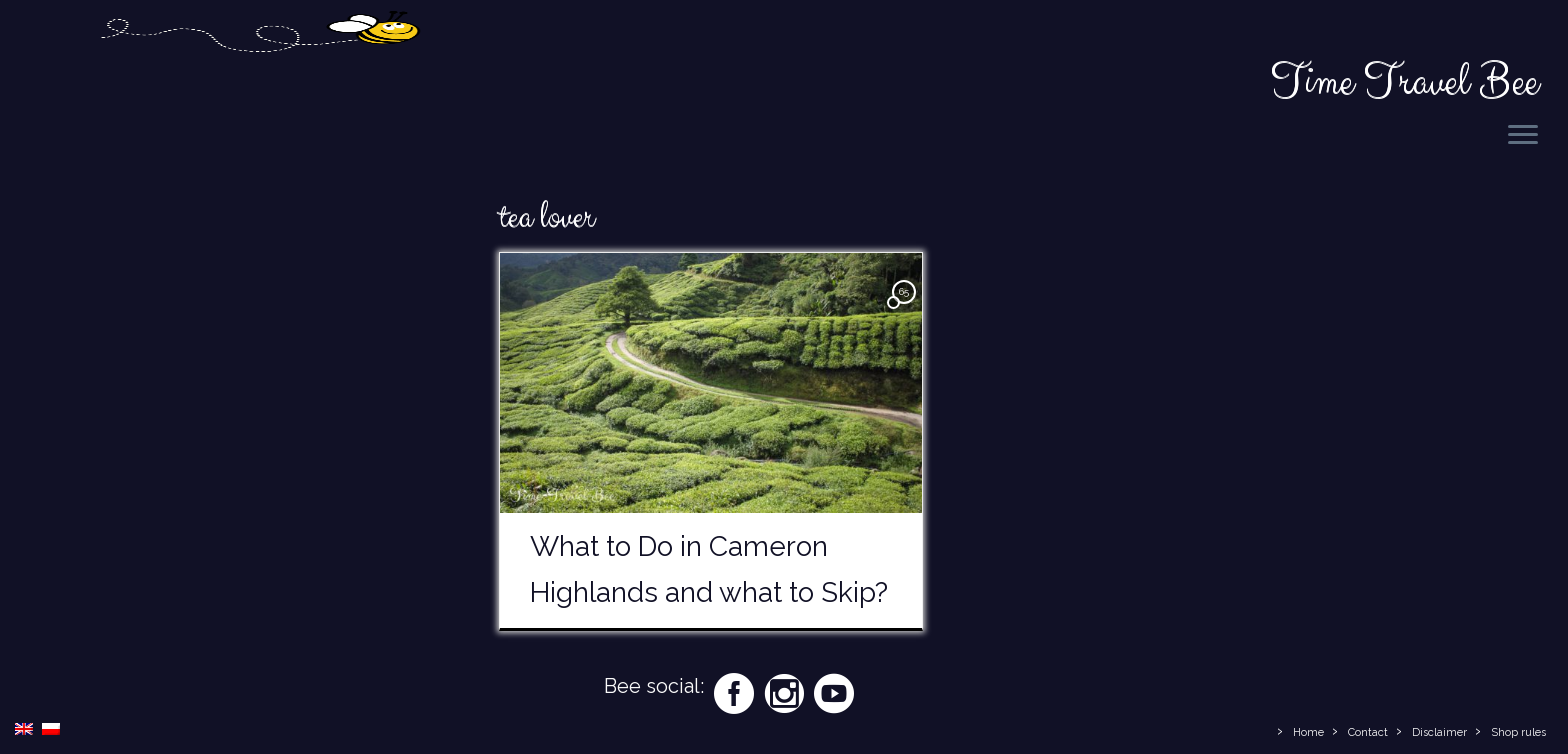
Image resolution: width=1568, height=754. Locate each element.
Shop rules (1518, 732)
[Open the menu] (1523, 136)
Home (1308, 732)
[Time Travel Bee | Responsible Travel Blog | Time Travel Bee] (259, 82)
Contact (1368, 732)
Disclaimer (1439, 732)
